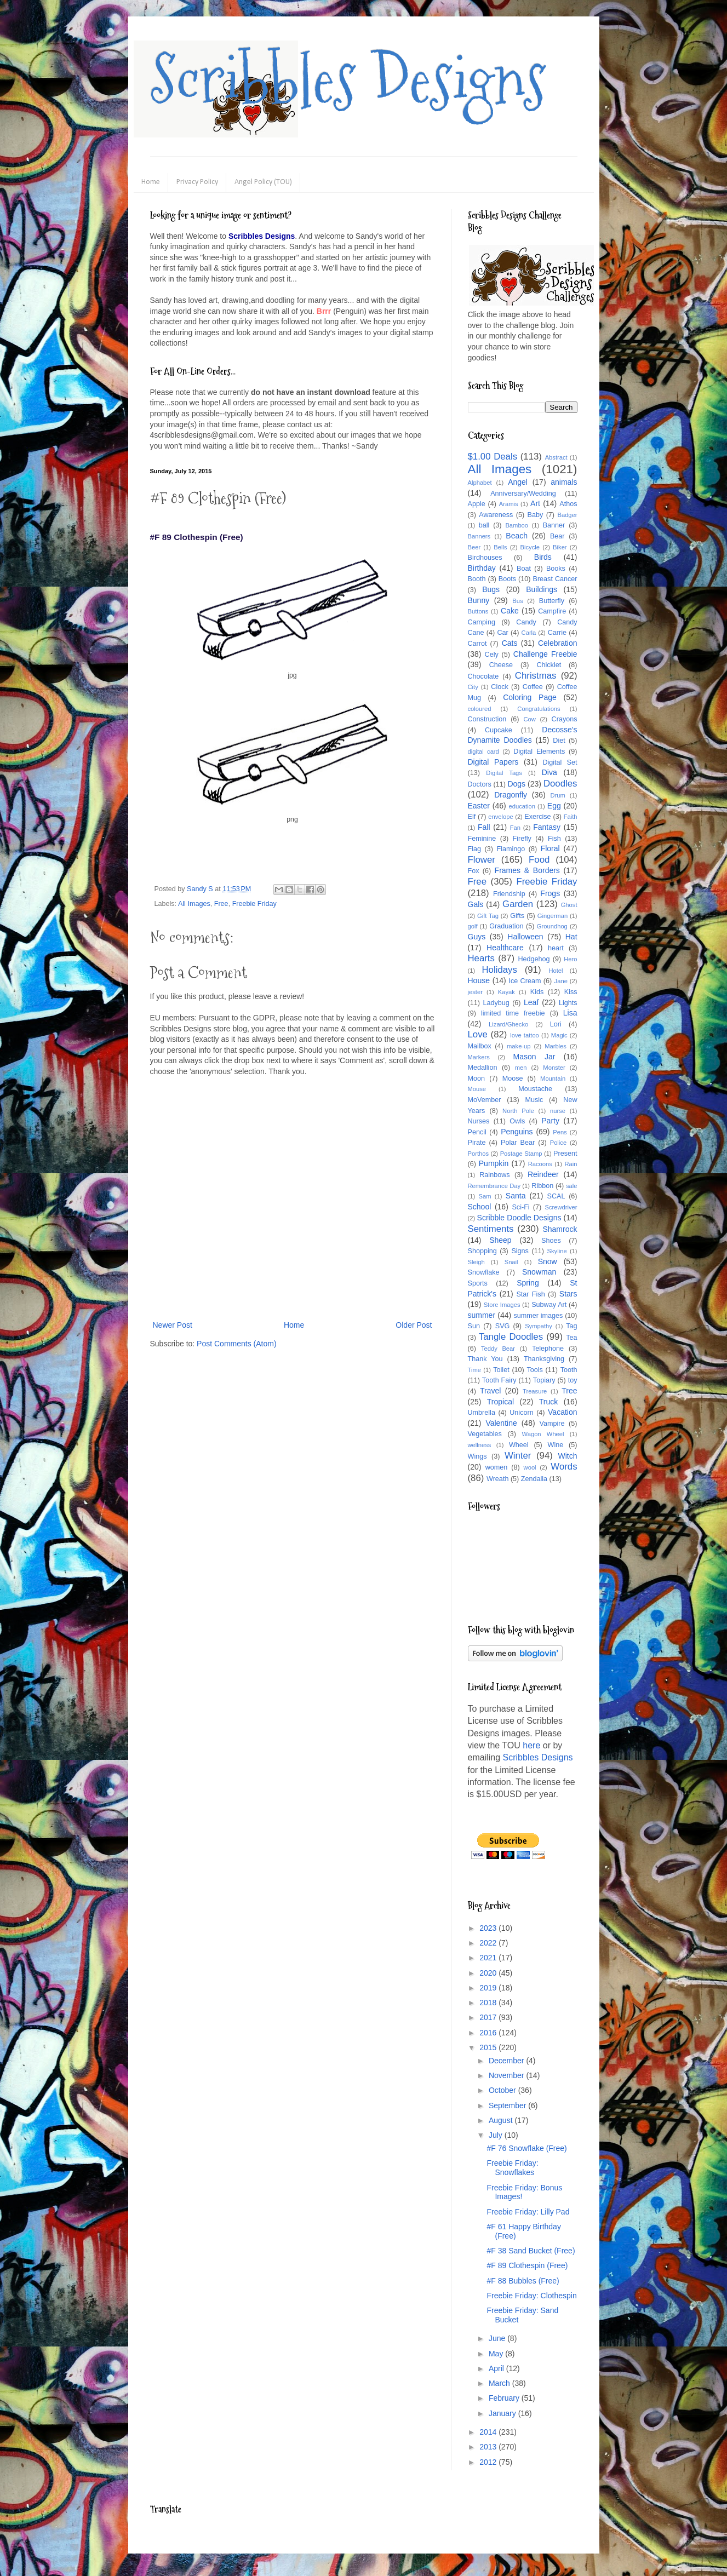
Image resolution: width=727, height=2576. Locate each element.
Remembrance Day (494, 1186)
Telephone (548, 1348)
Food (539, 859)
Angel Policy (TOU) (263, 182)
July (497, 2135)
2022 (489, 1942)
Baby (535, 515)
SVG (502, 1326)
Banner (554, 525)
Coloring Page (530, 697)
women (496, 1467)
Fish (554, 838)
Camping (481, 622)
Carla (529, 632)
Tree (569, 1390)
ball (484, 525)
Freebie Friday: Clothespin (531, 2295)
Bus (517, 601)
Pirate (477, 1142)
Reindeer (543, 1174)
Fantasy (546, 827)
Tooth (568, 1370)
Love (478, 1034)
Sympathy (538, 1326)
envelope (500, 816)
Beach (517, 535)
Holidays (499, 970)
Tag (571, 1326)
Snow (547, 1261)
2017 (489, 2017)
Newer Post (172, 1325)
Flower (481, 859)
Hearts (481, 958)
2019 (489, 1987)
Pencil (477, 1132)
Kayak (506, 992)
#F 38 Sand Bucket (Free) (530, 2250)
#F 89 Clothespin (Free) (527, 2265)
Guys (477, 936)
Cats (510, 643)
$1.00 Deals (493, 456)
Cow (529, 719)
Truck (548, 1401)
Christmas (536, 675)
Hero (570, 959)
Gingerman (552, 916)
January (503, 2413)
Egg (554, 805)
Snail (511, 1262)
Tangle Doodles (511, 1337)
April (497, 2368)
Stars (568, 1293)
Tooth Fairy (499, 1380)
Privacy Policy (197, 182)
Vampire (552, 1423)
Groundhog (552, 926)
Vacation (562, 1412)
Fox (473, 871)
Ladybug (496, 1003)
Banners (479, 536)
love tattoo (524, 1035)
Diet (559, 740)
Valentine (501, 1423)
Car (502, 632)
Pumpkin (493, 1163)
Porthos (478, 1153)
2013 (489, 2446)
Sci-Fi (520, 1207)
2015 (489, 2047)
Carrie (557, 632)
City (473, 687)
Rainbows (494, 1175)
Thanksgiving (544, 1359)
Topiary (544, 1380)
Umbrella (481, 1412)
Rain (571, 1164)
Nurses (479, 1121)
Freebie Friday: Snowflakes (512, 2168)
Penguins (517, 1131)
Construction (487, 719)
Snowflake (484, 1272)
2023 (489, 1928)
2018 (489, 2002)
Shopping (482, 1251)
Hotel (555, 970)
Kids (537, 992)
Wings (477, 1456)
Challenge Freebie (545, 654)
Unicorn (521, 1412)
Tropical (500, 1401)
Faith (570, 816)
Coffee (533, 687)
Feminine (482, 838)
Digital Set (559, 762)
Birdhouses (485, 557)
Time (474, 1370)
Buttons (478, 611)
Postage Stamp (521, 1153)
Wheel (519, 1445)
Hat (571, 936)
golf (473, 926)
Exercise (537, 817)
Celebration (557, 643)
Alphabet (480, 482)
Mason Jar (534, 1056)
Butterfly (551, 601)
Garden (517, 904)
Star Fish (530, 1294)
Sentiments (491, 1229)
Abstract (556, 457)
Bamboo (516, 525)
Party (550, 1120)
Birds (543, 557)
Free (221, 904)
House (479, 980)
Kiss (570, 992)
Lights (568, 1003)
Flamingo (510, 849)
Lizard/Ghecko (508, 1024)
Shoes (551, 1240)
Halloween (525, 936)
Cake (510, 610)
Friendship (509, 894)
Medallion (482, 1067)
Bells (500, 547)
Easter (479, 805)
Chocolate (483, 676)
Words (564, 1466)
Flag (475, 849)
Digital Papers (493, 762)
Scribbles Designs (348, 79)
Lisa (570, 1012)
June (498, 2338)
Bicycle (530, 547)
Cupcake (498, 730)
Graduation (506, 926)
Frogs (550, 893)
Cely (492, 654)
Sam (485, 1196)
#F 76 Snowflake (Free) (526, 2148)
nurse (557, 1111)
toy (572, 1380)
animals (564, 482)
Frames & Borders (527, 870)
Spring (528, 1282)
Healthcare (505, 947)
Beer (474, 547)
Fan (515, 827)
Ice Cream (524, 981)
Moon (476, 1078)
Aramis (508, 504)
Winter (518, 1455)
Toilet (501, 1370)
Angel (518, 482)
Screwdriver (561, 1207)
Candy (526, 622)
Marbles (555, 1046)
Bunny (479, 600)
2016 (489, 2032)
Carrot (477, 643)
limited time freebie (513, 1013)
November (507, 2075)
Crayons (564, 719)
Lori (556, 1024)
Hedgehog (533, 959)
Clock (499, 687)
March (500, 2383)
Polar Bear (518, 1142)
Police (558, 1142)
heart (556, 948)
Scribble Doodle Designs (519, 1217)
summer (482, 1315)
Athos (568, 504)
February (505, 2398)
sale (571, 1186)
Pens (560, 1132)
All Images (194, 904)
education (522, 806)
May (497, 2353)
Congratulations (538, 708)
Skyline (557, 1251)
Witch (567, 1455)
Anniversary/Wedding (523, 493)
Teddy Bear (498, 1348)
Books (555, 568)
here (531, 1745)
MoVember (484, 1100)
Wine (556, 1445)
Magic (559, 1035)
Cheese (501, 665)
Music (534, 1100)
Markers (479, 1057)
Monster (554, 1067)
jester (475, 992)
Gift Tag (488, 916)
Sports (478, 1283)
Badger (567, 515)
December (507, 2060)
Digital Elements (539, 751)
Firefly (521, 838)
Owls (517, 1121)
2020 (489, 1973)
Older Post (414, 1325)
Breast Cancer (555, 579)
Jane (561, 981)
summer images (538, 1315)
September (508, 2105)
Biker (560, 547)
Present (565, 1153)
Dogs (516, 783)
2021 (489, 1957)
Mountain (552, 1078)
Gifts (517, 916)
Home (150, 182)
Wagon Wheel (543, 1434)
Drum (558, 795)
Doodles (560, 783)
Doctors (479, 784)
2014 (489, 2432)
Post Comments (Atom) (236, 1343)
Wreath (497, 1479)
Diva (549, 772)
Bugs (491, 589)
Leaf (531, 1002)
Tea (571, 1337)
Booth (477, 579)
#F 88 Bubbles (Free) (522, 2280)
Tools (534, 1370)
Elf (472, 817)
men (521, 1067)
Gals (476, 904)
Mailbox (479, 1046)
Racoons (540, 1164)
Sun (474, 1326)
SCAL (556, 1196)
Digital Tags (504, 773)
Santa (516, 1195)
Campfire (552, 611)
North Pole (518, 1111)
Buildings (541, 589)
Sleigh (476, 1262)
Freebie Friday (254, 904)
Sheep (500, 1240)
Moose (512, 1078)
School (479, 1206)
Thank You (485, 1359)
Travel (490, 1390)
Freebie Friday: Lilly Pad (527, 2211)
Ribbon (542, 1186)
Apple (476, 504)
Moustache (535, 1089)
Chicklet (548, 665)
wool (530, 1467)
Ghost (569, 905)
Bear (557, 536)
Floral (550, 848)
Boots (507, 579)
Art (535, 503)
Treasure (535, 1391)
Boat (524, 568)
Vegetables (485, 1434)
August (501, 2120)
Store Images (502, 1304)
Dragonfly (510, 794)
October (503, 2090)
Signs (520, 1251)
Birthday (482, 568)
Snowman (539, 1271)
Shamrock (559, 1229)
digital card (483, 751)
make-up (519, 1046)
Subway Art (548, 1305)
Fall (484, 827)
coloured (479, 708)
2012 (489, 2462)
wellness (479, 1445)
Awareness (496, 515)
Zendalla (534, 1479)
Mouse (477, 1089)
